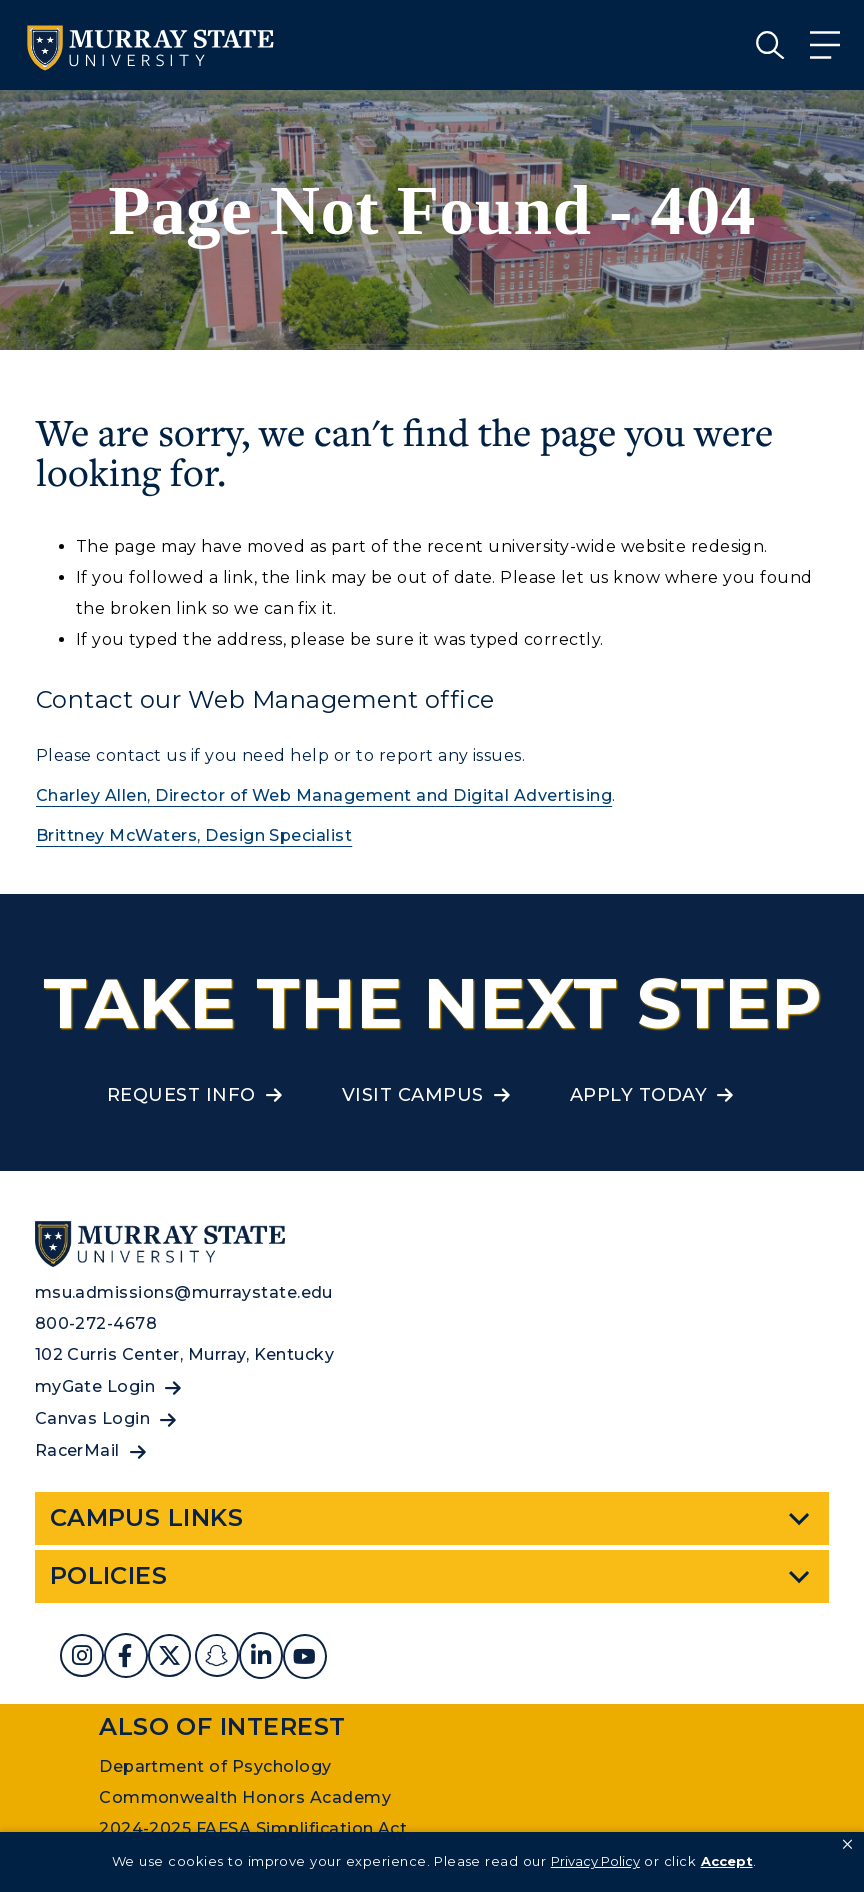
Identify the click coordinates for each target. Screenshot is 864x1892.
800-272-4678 (96, 1323)
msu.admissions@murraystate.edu (184, 1292)
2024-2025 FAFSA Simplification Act (253, 1828)
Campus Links (147, 1517)
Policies (109, 1575)
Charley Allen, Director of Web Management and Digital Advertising (324, 795)
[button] (847, 1845)
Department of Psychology (215, 1766)
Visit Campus (413, 1095)
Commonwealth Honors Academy (245, 1797)
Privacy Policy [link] (595, 1861)
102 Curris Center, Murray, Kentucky (185, 1354)
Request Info (181, 1095)
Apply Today (638, 1095)
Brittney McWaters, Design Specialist (194, 835)
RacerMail (77, 1450)
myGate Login (95, 1386)
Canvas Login (93, 1418)
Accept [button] (727, 1861)
